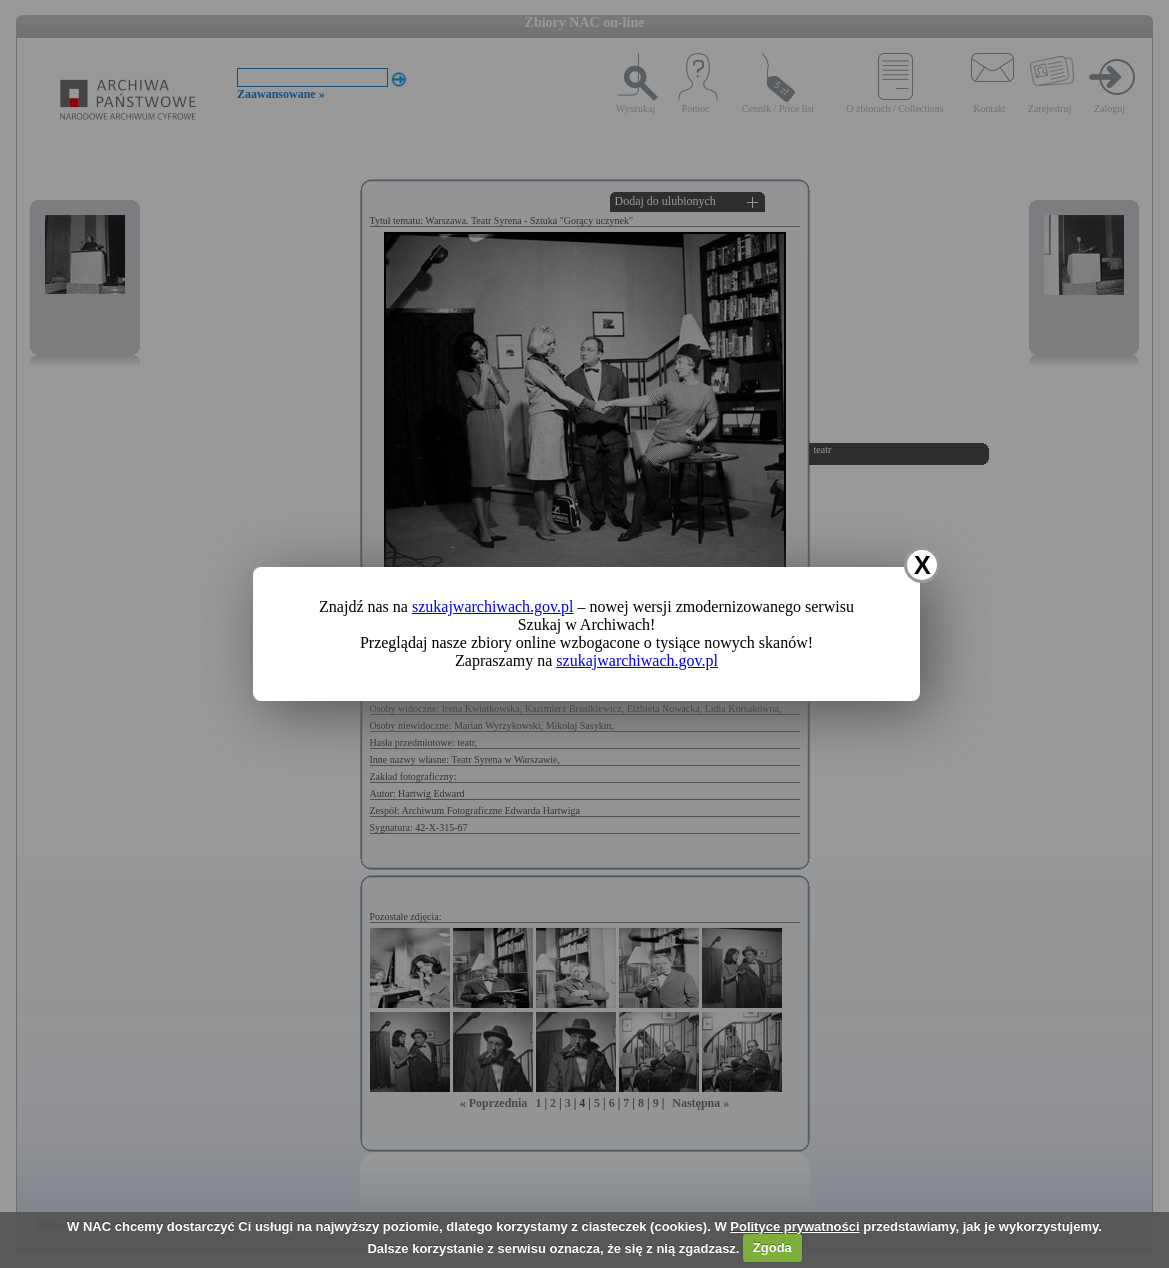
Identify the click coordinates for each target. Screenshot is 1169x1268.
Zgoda (772, 1247)
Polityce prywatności (794, 1226)
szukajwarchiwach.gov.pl (493, 606)
